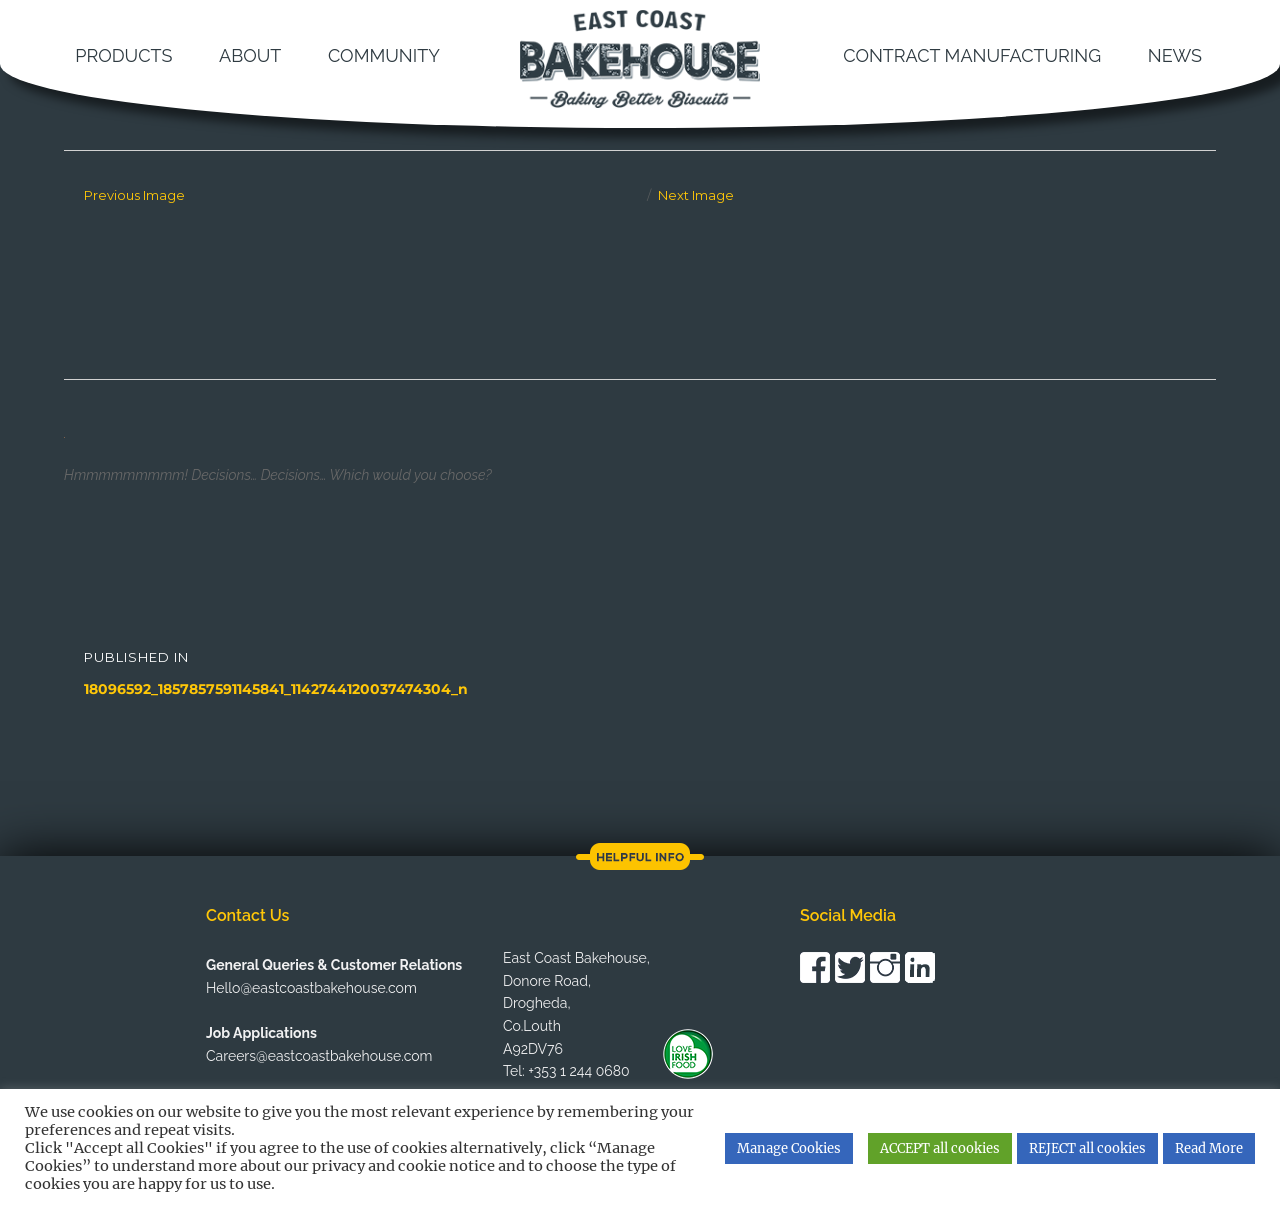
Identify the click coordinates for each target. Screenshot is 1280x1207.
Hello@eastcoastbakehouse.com (311, 988)
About (250, 55)
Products (123, 55)
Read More (1209, 1148)
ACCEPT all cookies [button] (940, 1148)
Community (384, 55)
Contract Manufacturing (972, 55)
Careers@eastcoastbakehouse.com (319, 1056)
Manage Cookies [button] (789, 1148)
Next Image (696, 195)
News (1175, 55)
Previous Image (134, 195)
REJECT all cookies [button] (1087, 1148)
